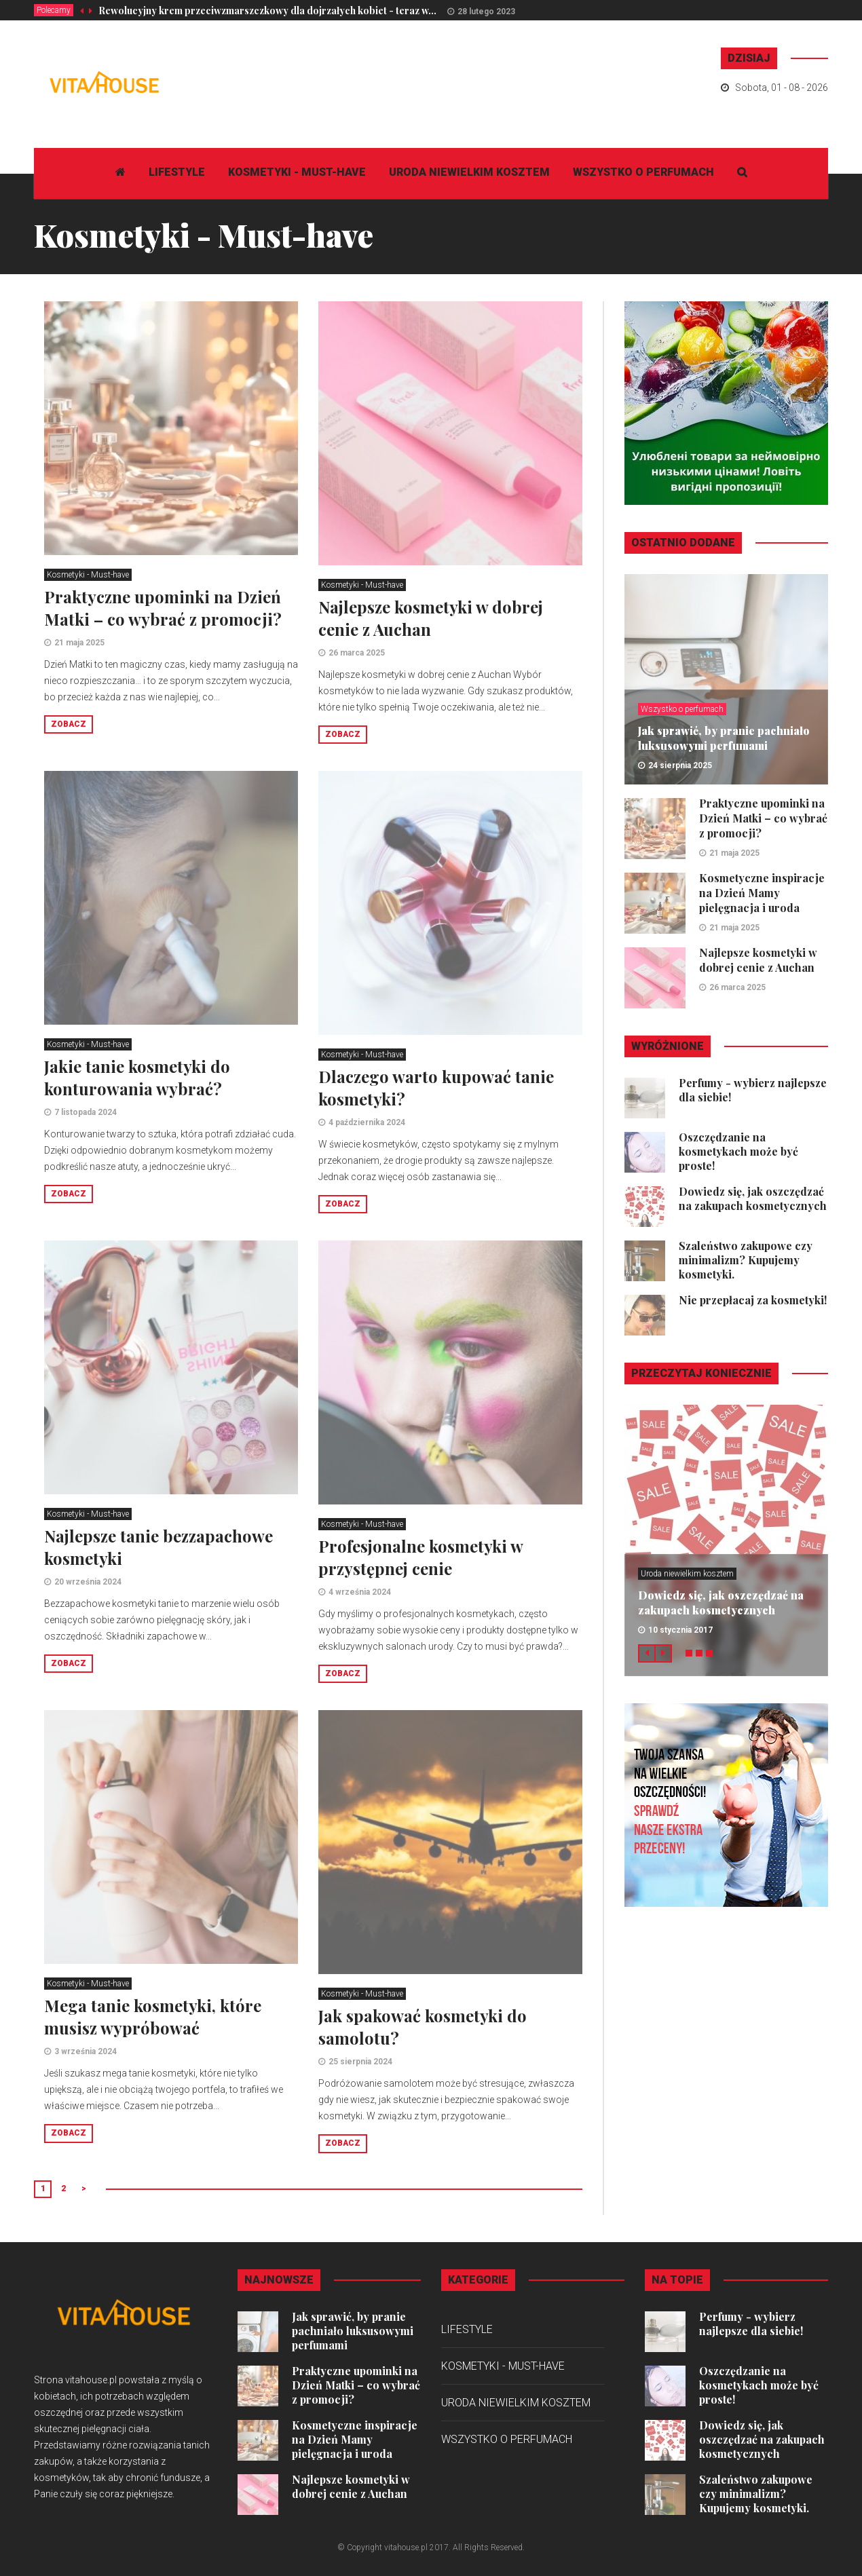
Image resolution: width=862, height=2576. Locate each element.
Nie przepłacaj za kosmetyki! (753, 1300)
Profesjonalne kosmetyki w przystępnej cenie (420, 1557)
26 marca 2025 (357, 653)
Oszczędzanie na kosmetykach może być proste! (738, 1151)
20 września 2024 (87, 1582)
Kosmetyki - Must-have (297, 172)
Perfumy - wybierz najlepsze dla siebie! (751, 2323)
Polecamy (54, 10)
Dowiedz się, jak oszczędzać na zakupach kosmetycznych (753, 1198)
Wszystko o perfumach (643, 172)
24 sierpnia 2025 (680, 765)
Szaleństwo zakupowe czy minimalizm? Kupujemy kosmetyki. (745, 1259)
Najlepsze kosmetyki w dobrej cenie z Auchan (430, 618)
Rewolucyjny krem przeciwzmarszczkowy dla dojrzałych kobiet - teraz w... (267, 10)
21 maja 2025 (79, 642)
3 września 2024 (85, 2051)
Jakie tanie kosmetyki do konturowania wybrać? (137, 1077)
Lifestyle (177, 172)
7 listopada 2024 (85, 1112)
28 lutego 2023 (486, 11)
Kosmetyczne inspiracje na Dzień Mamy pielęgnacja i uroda (762, 893)
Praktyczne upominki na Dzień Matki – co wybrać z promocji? (163, 608)
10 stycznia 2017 (680, 1630)
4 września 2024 (360, 1592)
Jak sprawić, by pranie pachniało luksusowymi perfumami (724, 738)
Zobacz (68, 724)
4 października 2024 (367, 1122)
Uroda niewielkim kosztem (469, 172)
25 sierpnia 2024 (360, 2061)
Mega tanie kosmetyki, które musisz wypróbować (152, 2016)
